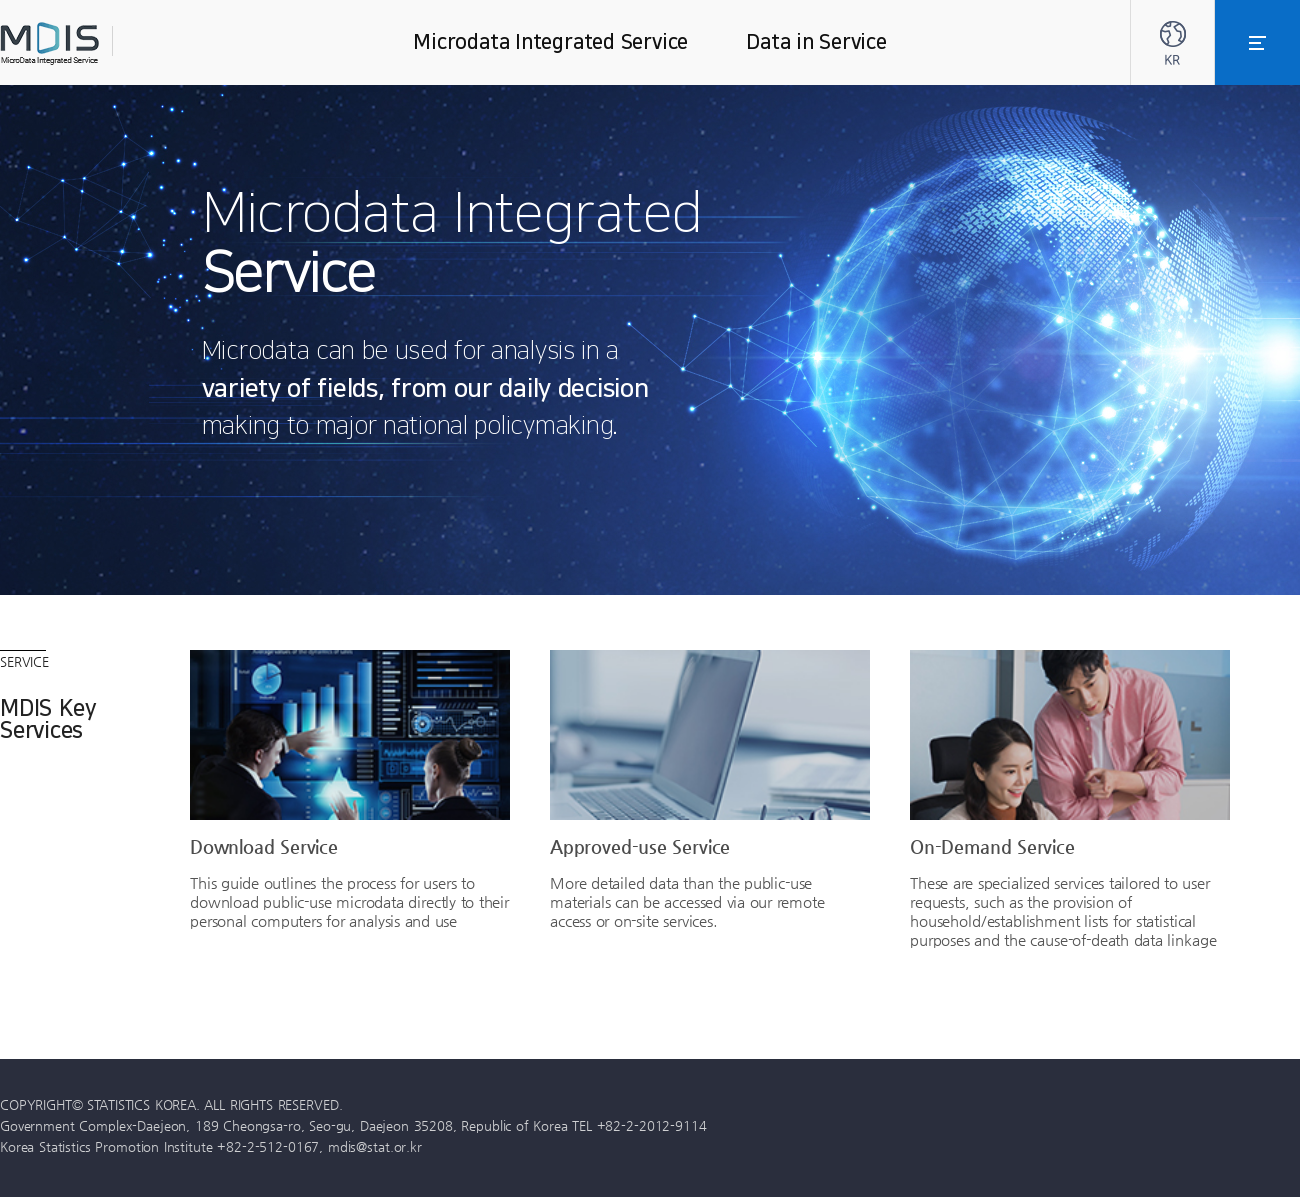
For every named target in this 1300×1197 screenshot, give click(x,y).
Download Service (264, 846)
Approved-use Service (640, 846)
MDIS (100, 43)
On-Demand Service (992, 846)
